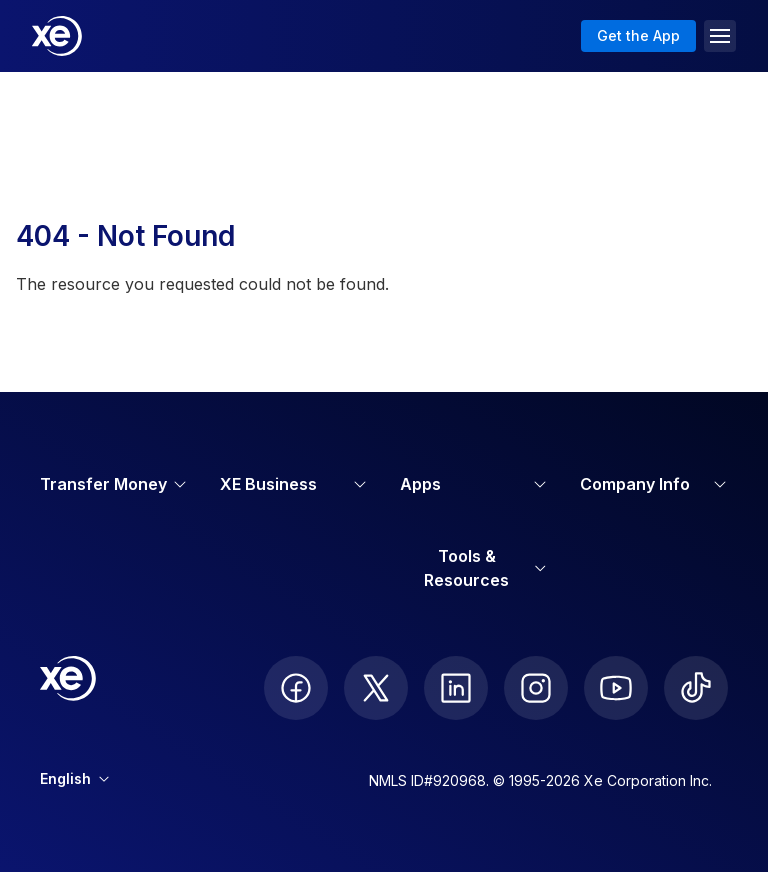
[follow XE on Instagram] (536, 688)
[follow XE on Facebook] (296, 688)
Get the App (638, 35)
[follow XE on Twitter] (376, 688)
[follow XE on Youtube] (616, 688)
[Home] (57, 36)
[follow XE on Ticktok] (696, 688)
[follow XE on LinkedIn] (456, 688)
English (74, 778)
